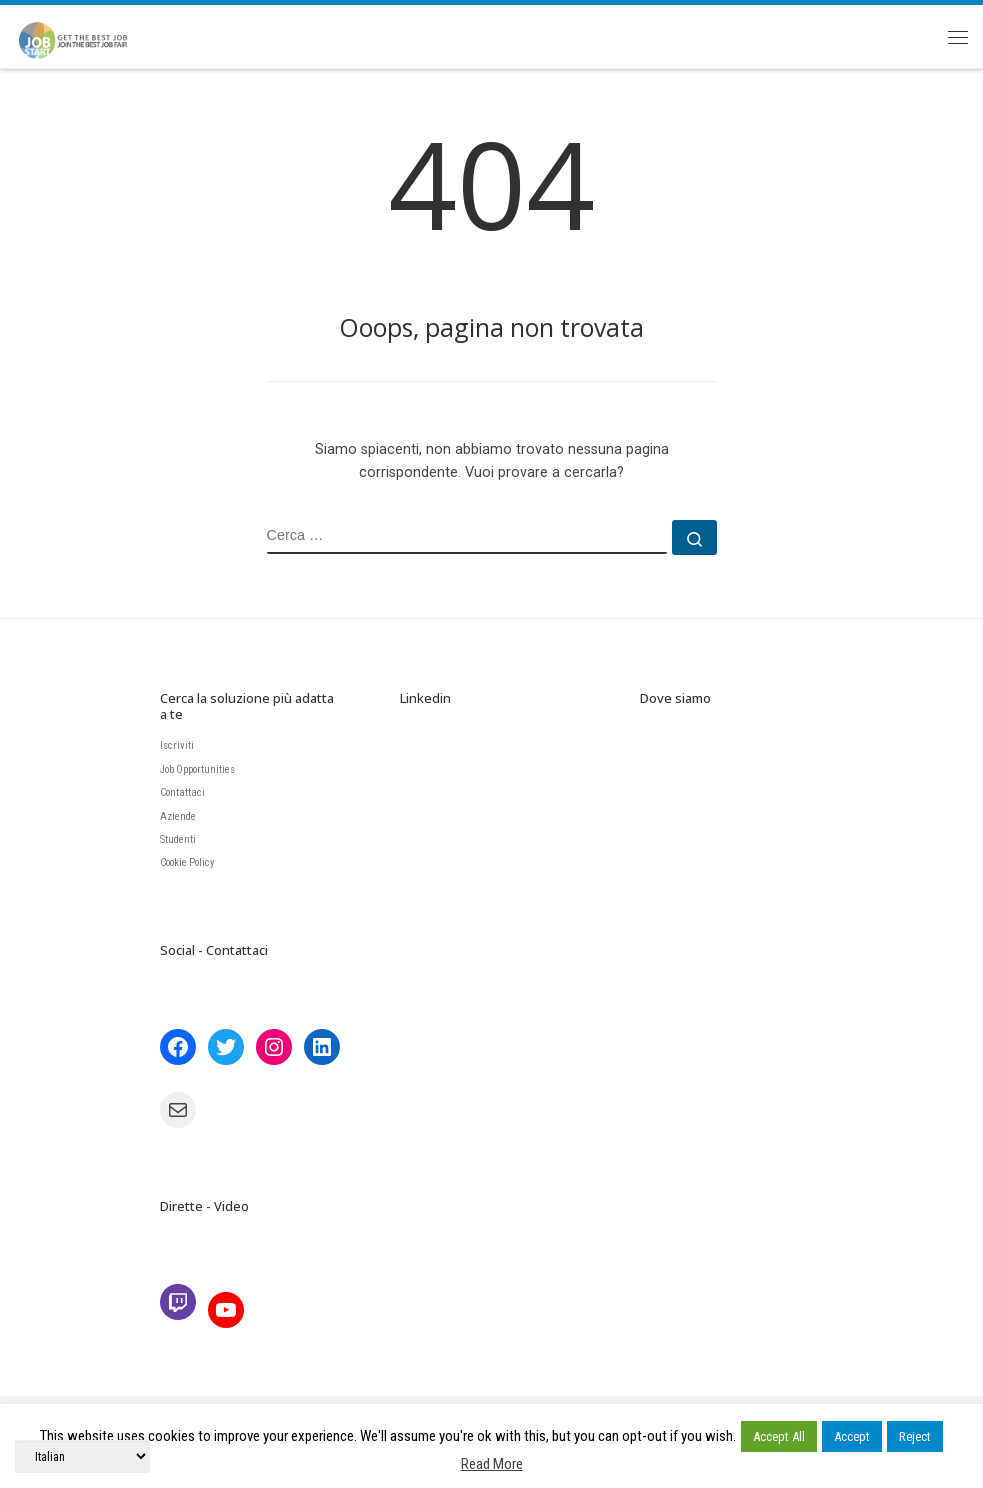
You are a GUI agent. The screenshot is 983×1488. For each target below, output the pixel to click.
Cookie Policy (187, 862)
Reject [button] (915, 1436)
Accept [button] (852, 1436)
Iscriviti (177, 745)
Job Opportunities (197, 769)
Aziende (178, 816)
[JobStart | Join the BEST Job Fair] (82, 33)
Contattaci (182, 792)
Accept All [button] (779, 1436)
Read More (492, 1464)
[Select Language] (82, 1456)
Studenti (178, 839)
